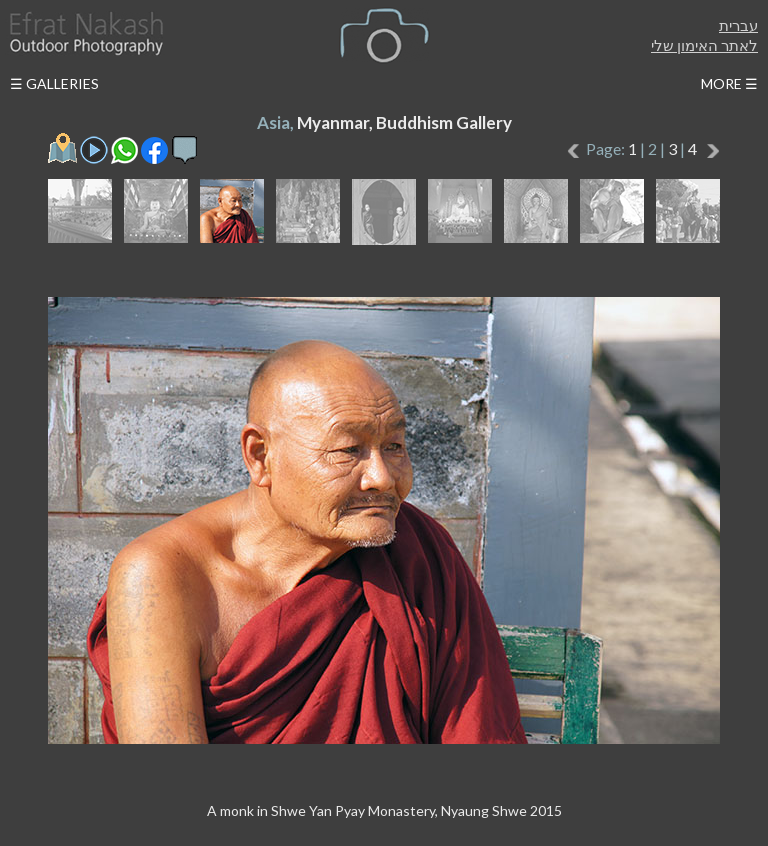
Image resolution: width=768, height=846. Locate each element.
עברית (738, 25)
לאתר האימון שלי (704, 45)
